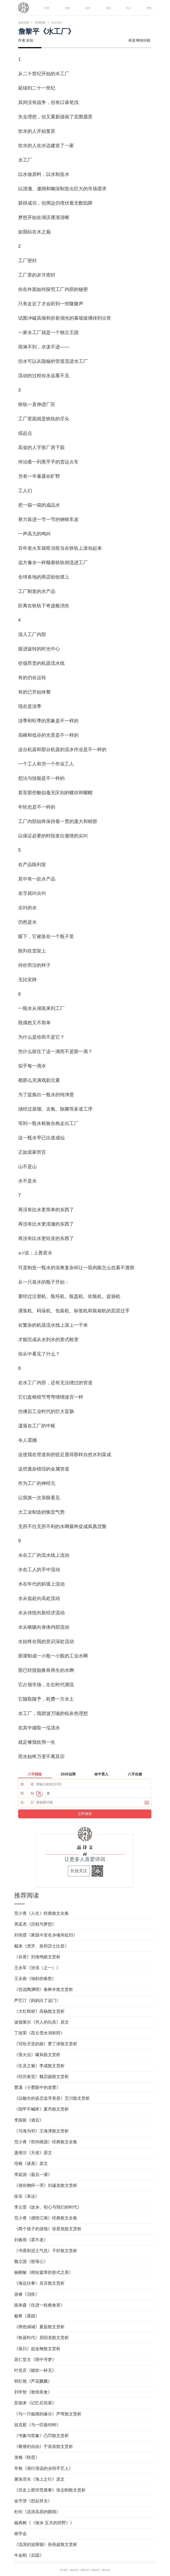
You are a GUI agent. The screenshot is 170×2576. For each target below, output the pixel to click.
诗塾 (147, 7)
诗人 (127, 7)
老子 (22, 1253)
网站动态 (115, 2570)
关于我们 (55, 2570)
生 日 (27, 1802)
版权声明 (100, 2570)
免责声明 (70, 2570)
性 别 (27, 1793)
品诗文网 (26, 22)
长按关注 (78, 1871)
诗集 (66, 7)
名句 (86, 7)
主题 (107, 7)
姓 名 (27, 1784)
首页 (45, 7)
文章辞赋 (49, 22)
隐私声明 (85, 2570)
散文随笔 (71, 22)
